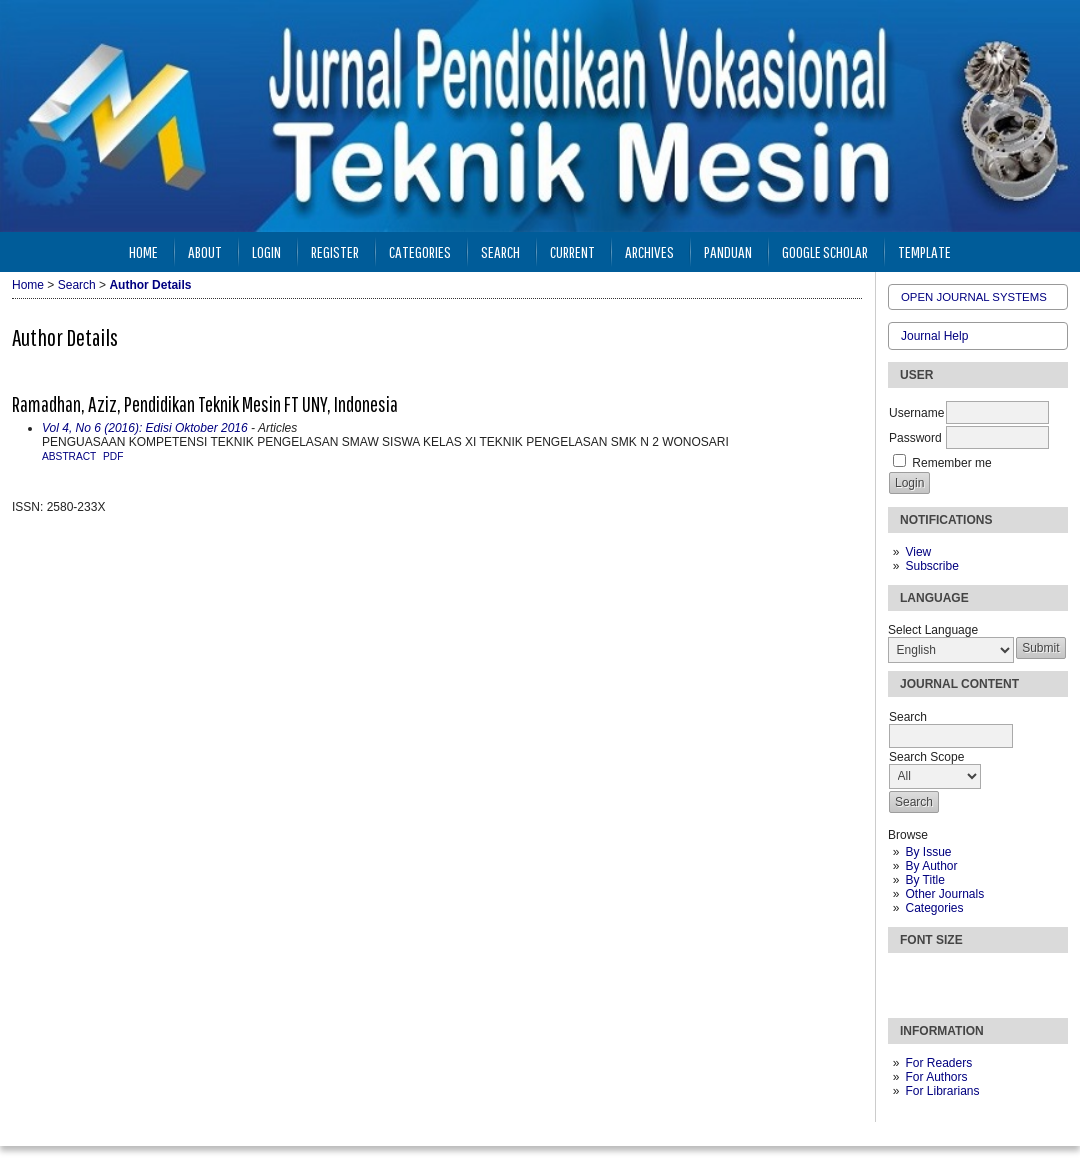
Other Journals (944, 894)
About (205, 251)
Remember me (951, 463)
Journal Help (934, 336)
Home (143, 251)
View (918, 552)
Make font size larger (970, 976)
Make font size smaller (906, 976)
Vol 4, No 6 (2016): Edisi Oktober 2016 (145, 428)
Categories (934, 908)
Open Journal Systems (974, 297)
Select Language (933, 630)
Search (500, 251)
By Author (931, 866)
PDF (113, 456)
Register (335, 251)
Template (924, 251)
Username (916, 413)
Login (266, 251)
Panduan (728, 251)
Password (915, 438)
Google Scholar (825, 251)
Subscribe (931, 566)
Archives (649, 251)
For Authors (936, 1077)
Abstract (69, 456)
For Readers (938, 1063)
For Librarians (942, 1091)
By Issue (928, 852)
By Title (924, 880)
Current (572, 251)
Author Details (150, 285)
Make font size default (938, 976)
